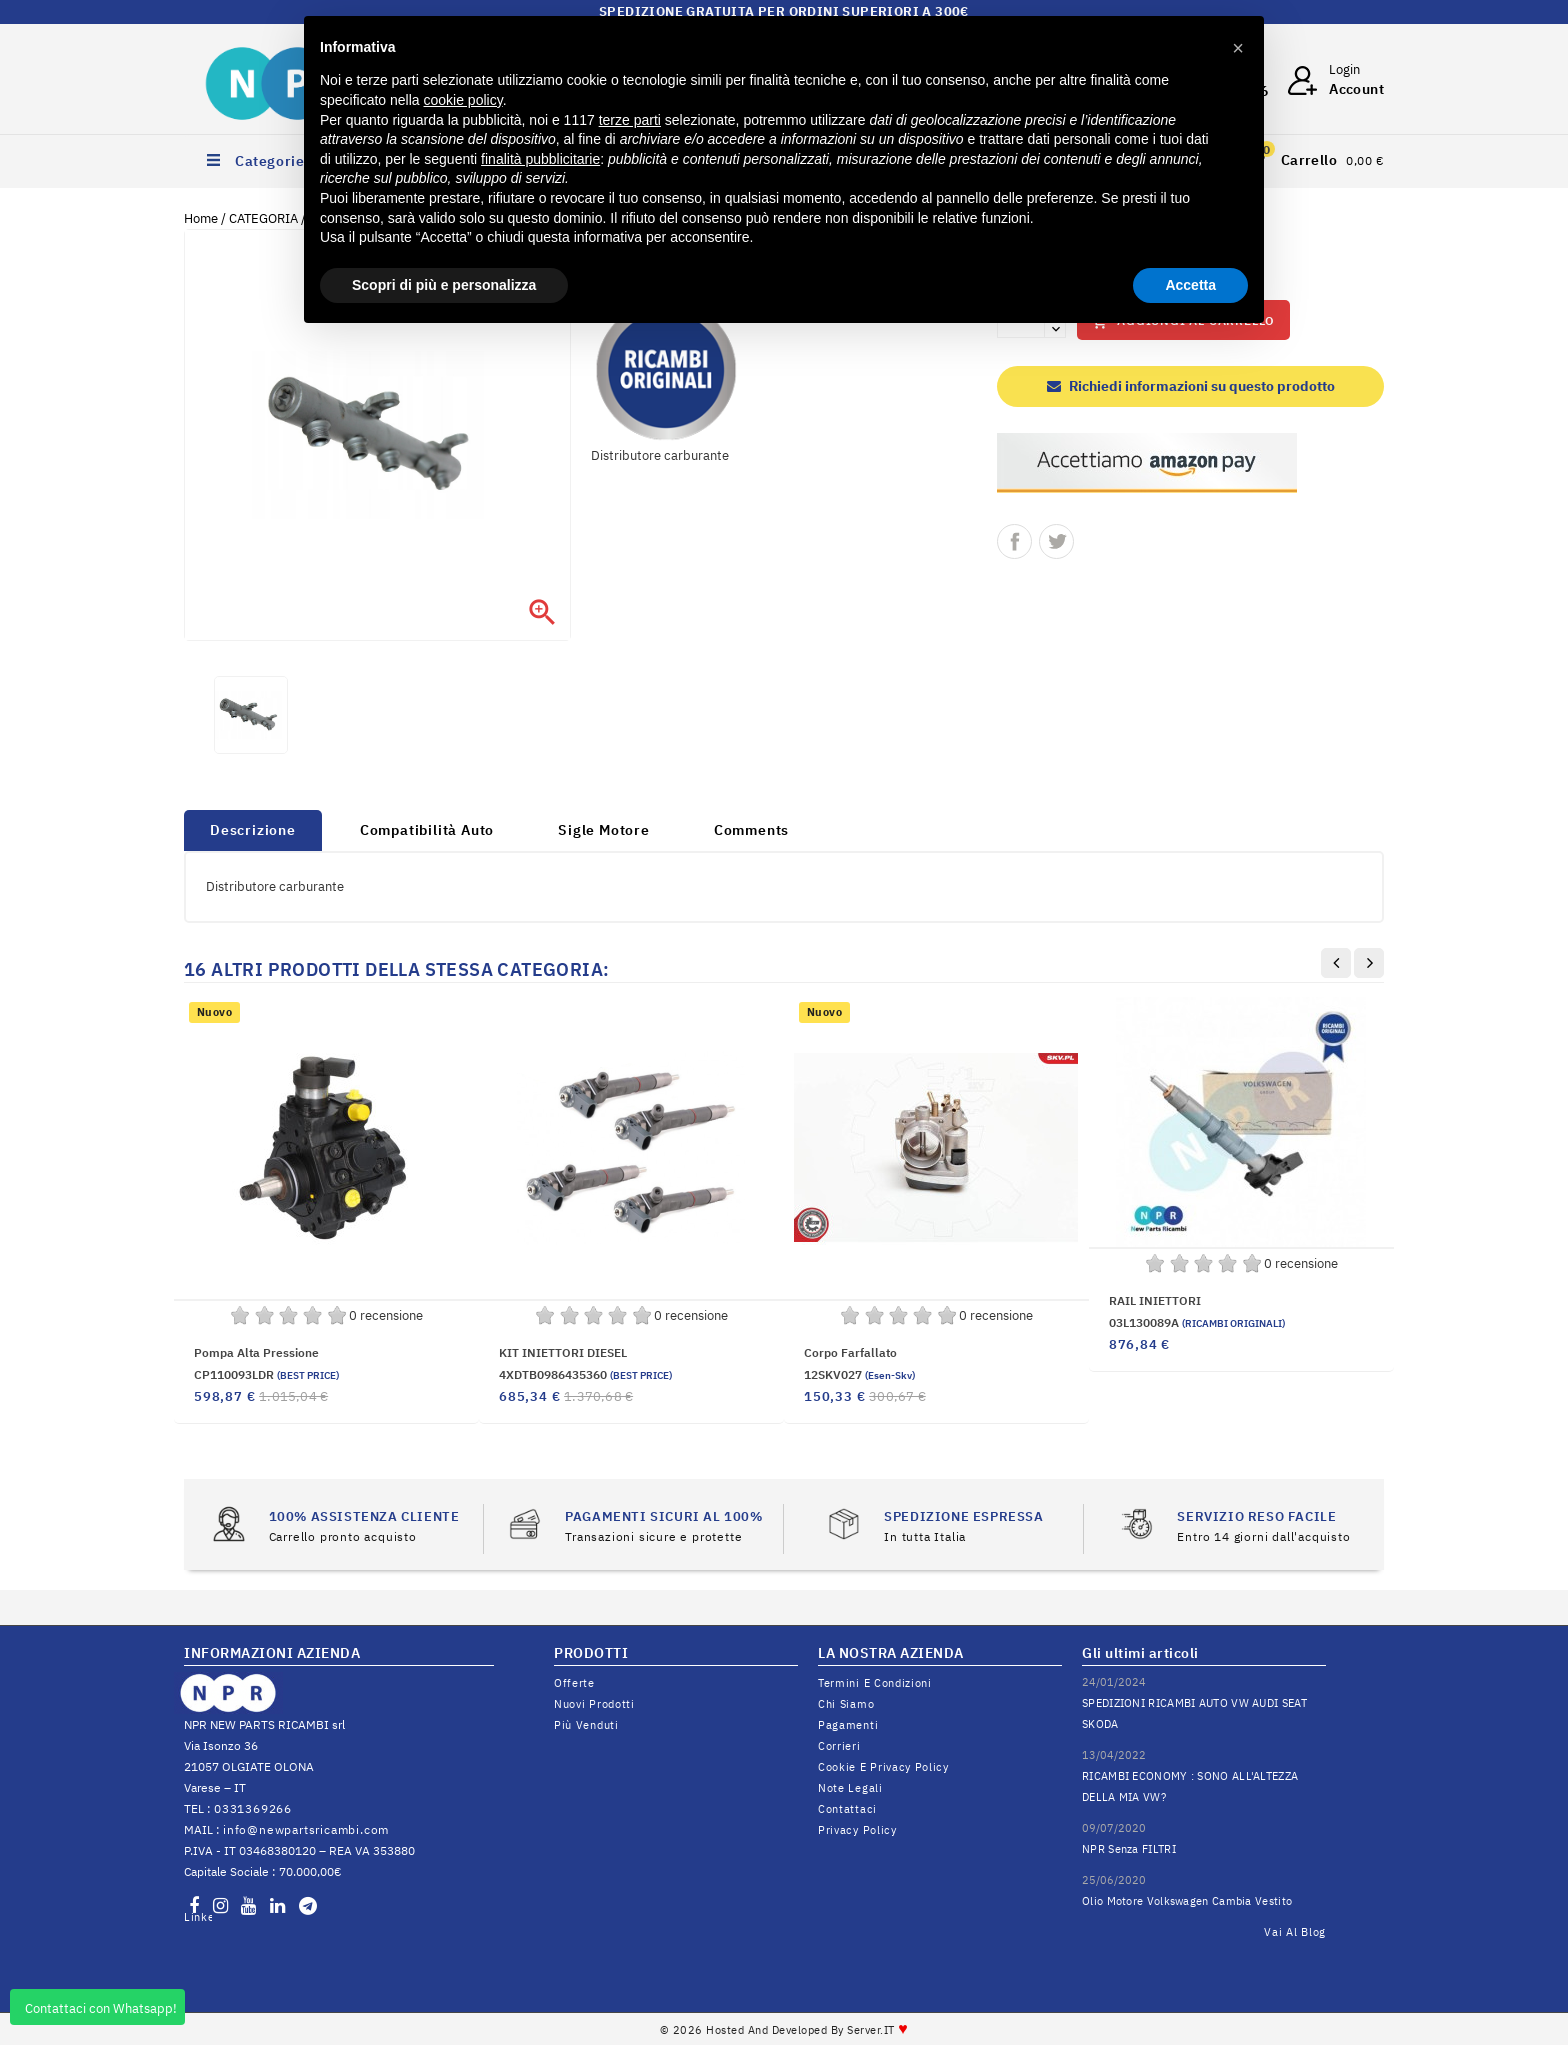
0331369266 (253, 1808)
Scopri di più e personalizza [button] (444, 285)
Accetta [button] (1190, 285)
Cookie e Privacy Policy (883, 1767)
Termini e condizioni (875, 1683)
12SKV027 (859, 1374)
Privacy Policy (857, 1830)
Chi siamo (846, 1704)
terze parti (630, 120)
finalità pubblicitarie (540, 159)
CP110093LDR (266, 1374)
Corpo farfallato (850, 1352)
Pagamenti (848, 1725)
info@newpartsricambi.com (306, 1829)
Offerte (574, 1683)
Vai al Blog (1295, 1932)
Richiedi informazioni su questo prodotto (1191, 386)
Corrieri (839, 1746)
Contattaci (847, 1809)
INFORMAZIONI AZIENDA (272, 1653)
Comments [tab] (751, 830)
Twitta (1056, 541)
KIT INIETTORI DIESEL (563, 1352)
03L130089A (1197, 1322)
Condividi (1014, 541)
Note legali (850, 1788)
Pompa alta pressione (256, 1352)
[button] (1238, 48)
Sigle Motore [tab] (604, 830)
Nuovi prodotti (594, 1704)
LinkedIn (198, 1917)
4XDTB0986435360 (585, 1374)
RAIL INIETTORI (1155, 1300)
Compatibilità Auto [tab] (427, 830)
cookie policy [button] (463, 100)
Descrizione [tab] (253, 830)
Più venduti (586, 1725)
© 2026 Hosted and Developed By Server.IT (784, 2030)
